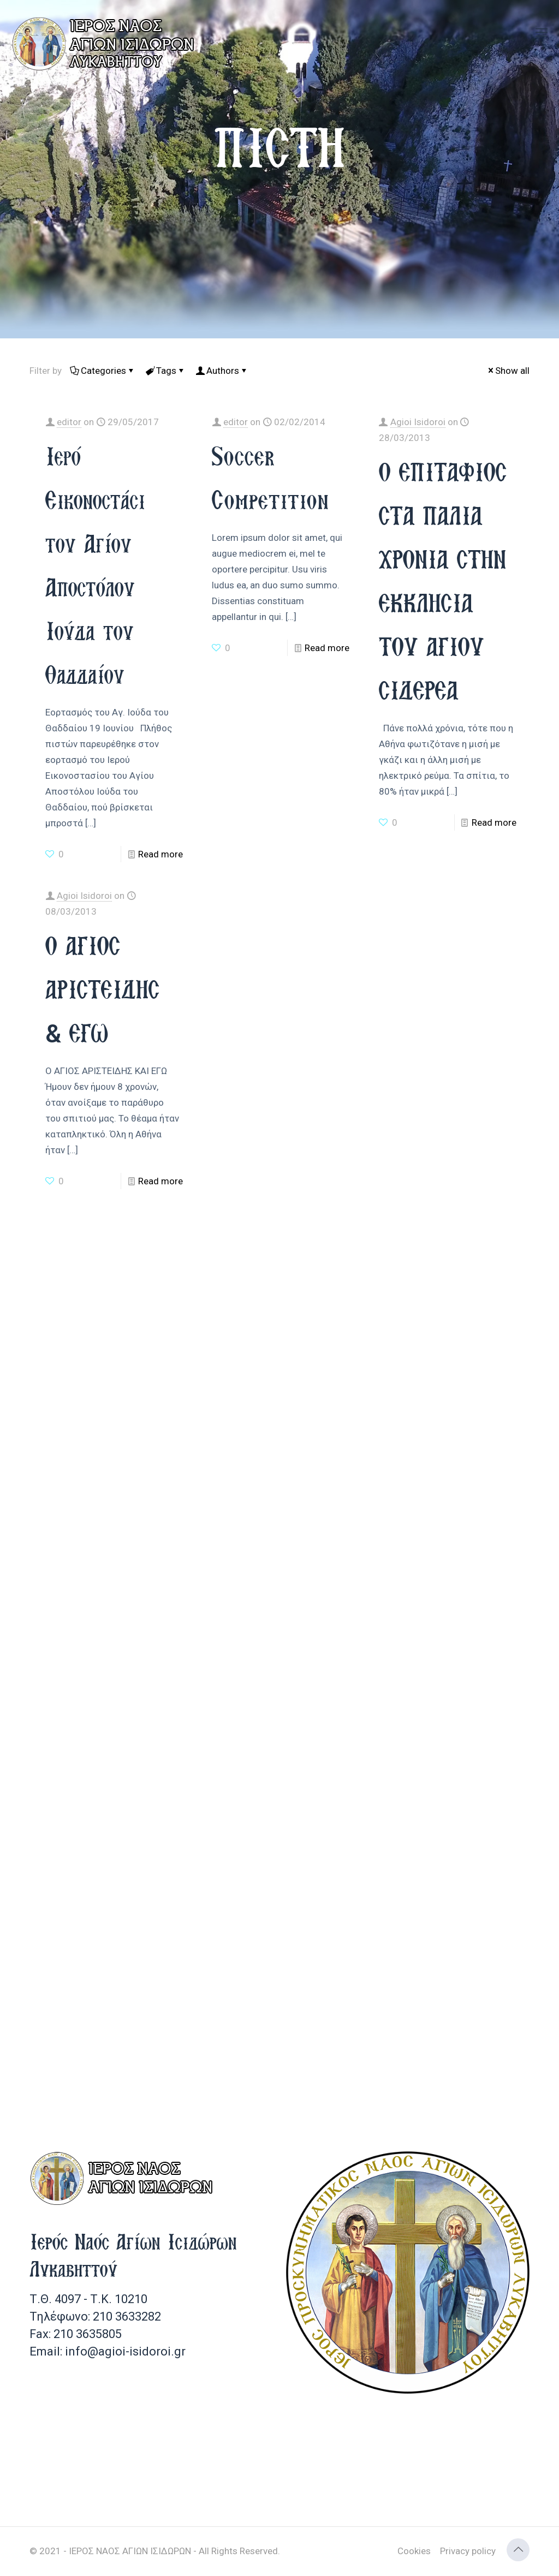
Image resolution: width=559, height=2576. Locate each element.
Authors (221, 370)
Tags (165, 370)
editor (69, 421)
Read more (160, 854)
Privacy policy (468, 2550)
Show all (508, 370)
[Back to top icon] (518, 2549)
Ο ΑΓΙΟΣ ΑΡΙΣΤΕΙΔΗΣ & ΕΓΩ (102, 989)
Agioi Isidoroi (417, 421)
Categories (102, 370)
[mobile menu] (541, 32)
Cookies (414, 2550)
